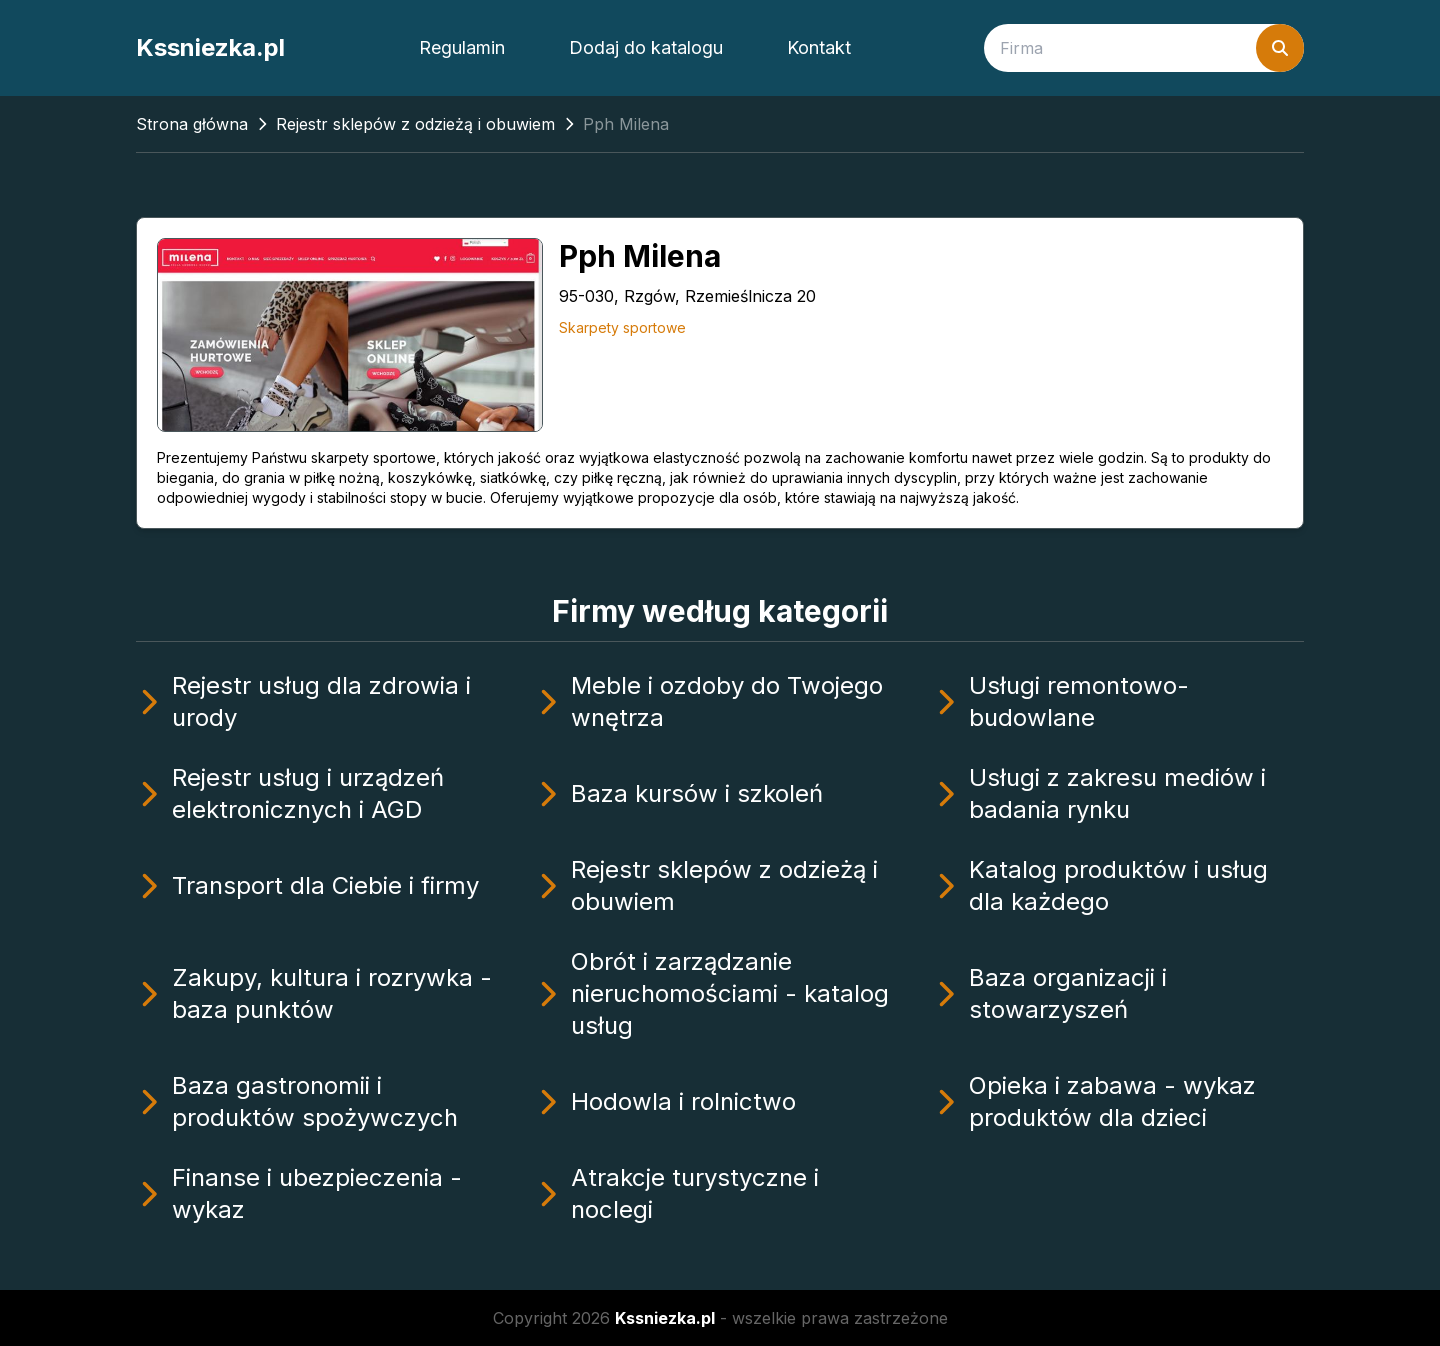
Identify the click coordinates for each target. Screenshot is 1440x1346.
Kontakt (819, 47)
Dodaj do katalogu (646, 47)
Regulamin (462, 47)
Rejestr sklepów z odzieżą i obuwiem (415, 124)
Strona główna (192, 124)
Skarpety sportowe (622, 327)
